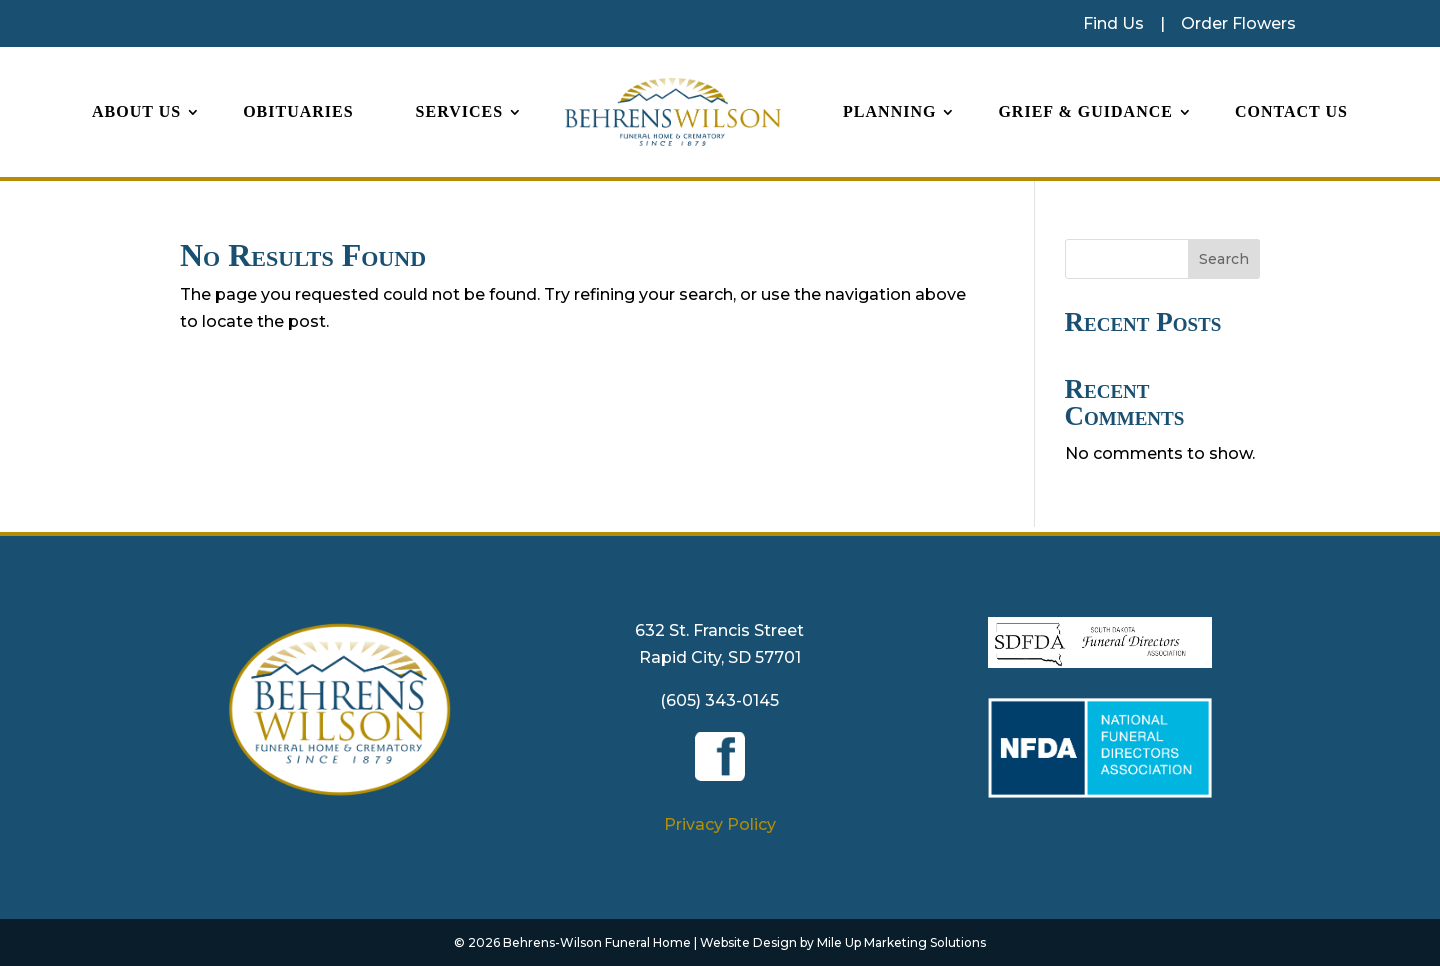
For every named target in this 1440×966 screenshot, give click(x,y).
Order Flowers (1238, 23)
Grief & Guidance (1085, 111)
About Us (136, 111)
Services (459, 111)
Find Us (1113, 23)
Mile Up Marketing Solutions (901, 942)
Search (1224, 259)
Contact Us (1291, 111)
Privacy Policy (720, 824)
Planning (889, 111)
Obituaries (298, 111)
